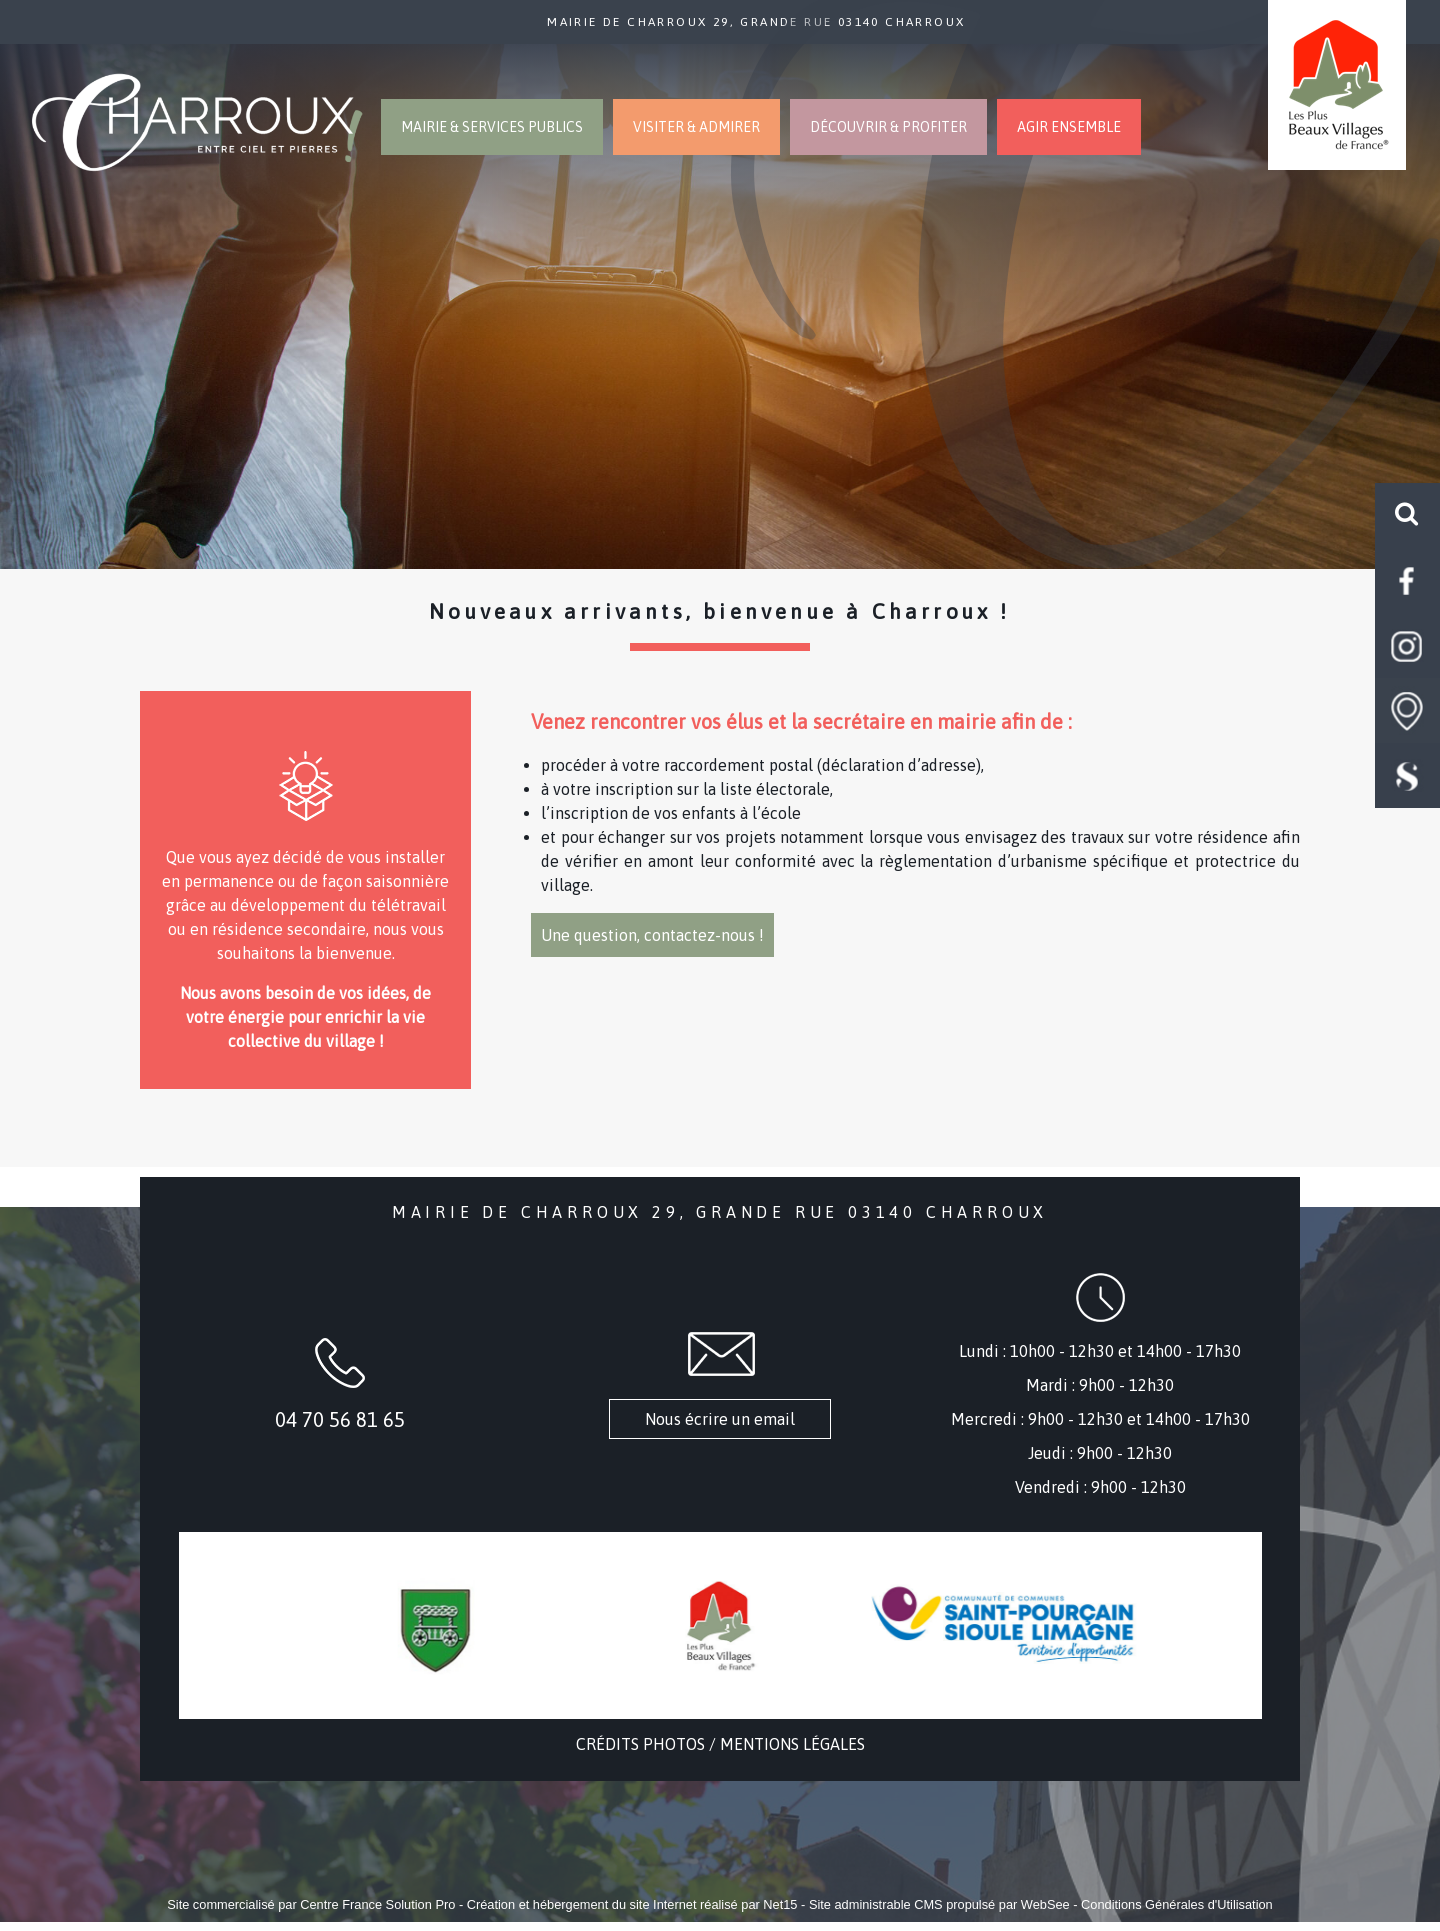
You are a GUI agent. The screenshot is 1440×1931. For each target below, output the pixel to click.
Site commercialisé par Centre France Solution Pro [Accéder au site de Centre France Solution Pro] (311, 1904)
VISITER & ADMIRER (696, 127)
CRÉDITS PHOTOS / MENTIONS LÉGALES (720, 1744)
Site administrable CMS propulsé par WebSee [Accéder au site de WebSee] (939, 1904)
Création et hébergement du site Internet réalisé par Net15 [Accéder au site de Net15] (632, 1904)
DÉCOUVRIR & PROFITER (888, 127)
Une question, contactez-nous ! (652, 935)
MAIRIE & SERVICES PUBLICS (492, 127)
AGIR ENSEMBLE (1069, 127)
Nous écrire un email (720, 1419)
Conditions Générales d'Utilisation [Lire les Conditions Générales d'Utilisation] (1177, 1904)
